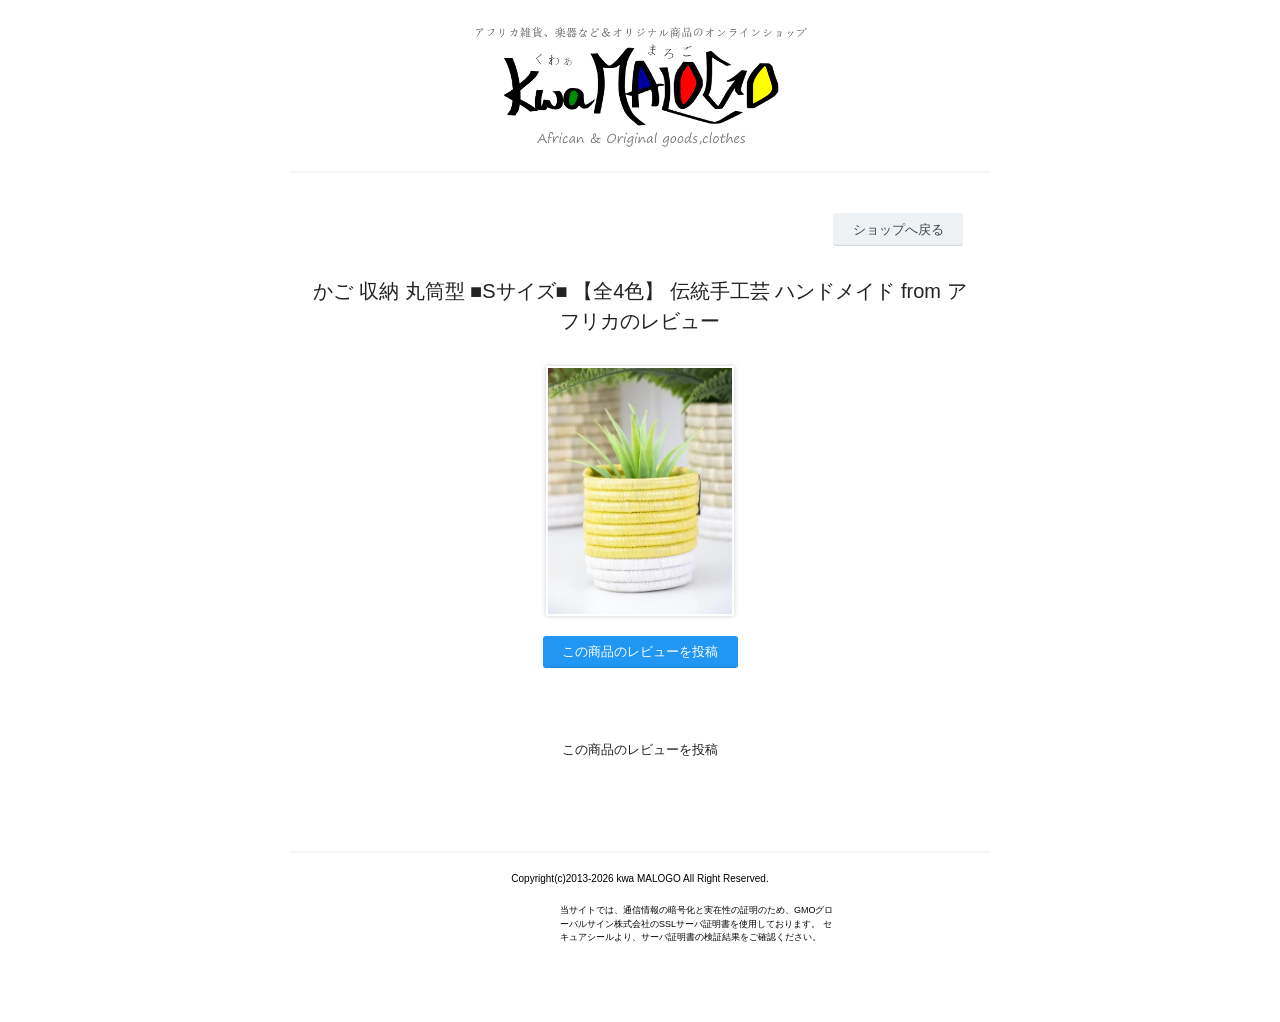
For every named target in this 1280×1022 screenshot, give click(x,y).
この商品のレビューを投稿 (640, 651)
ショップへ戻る (898, 229)
